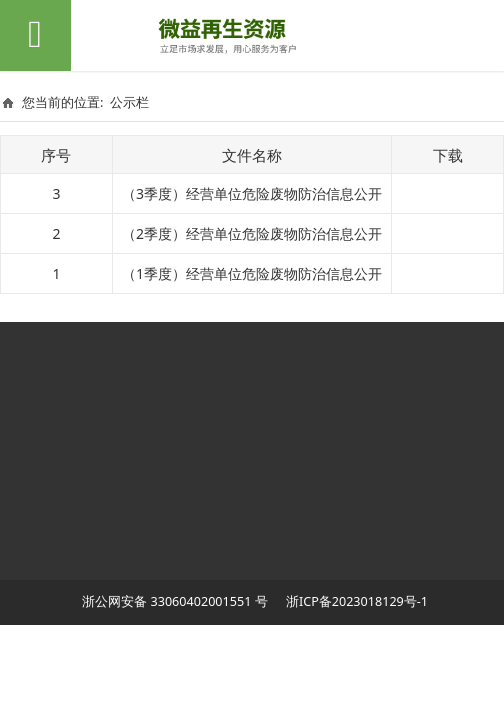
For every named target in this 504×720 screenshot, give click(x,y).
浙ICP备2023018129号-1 (355, 601)
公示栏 (129, 102)
